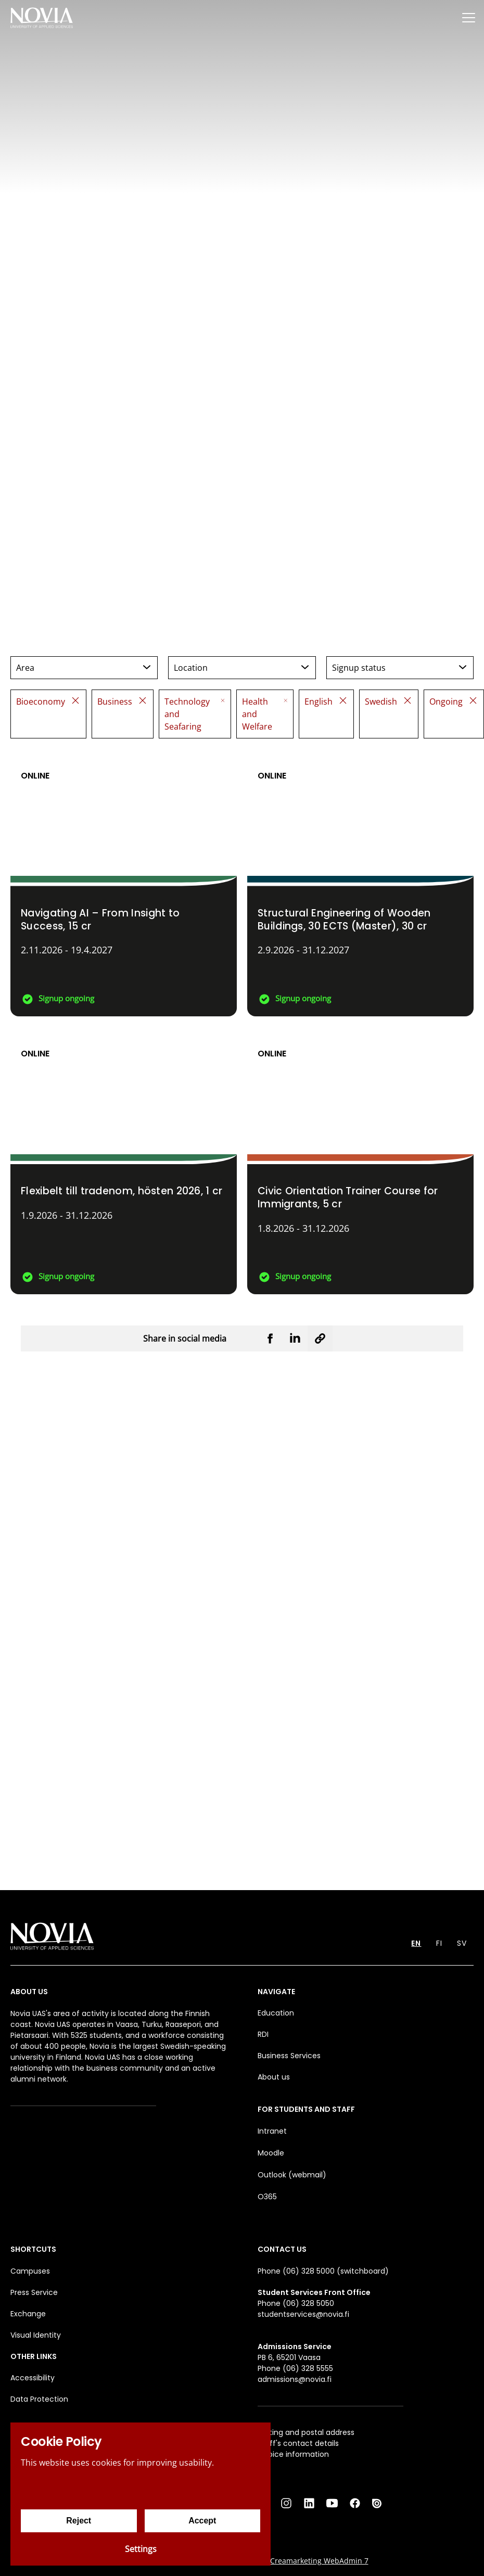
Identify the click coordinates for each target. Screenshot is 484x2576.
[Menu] (468, 17)
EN (416, 1943)
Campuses (30, 2271)
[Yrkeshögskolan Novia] (41, 17)
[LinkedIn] (309, 2503)
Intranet (272, 2131)
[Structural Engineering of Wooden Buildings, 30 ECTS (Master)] (360, 882)
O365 (267, 2196)
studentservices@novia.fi (303, 2314)
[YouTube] (332, 2503)
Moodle (271, 2153)
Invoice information (293, 2454)
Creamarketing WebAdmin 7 (319, 2561)
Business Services (289, 2055)
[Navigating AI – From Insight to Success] (123, 882)
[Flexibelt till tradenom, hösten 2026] (123, 1160)
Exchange (28, 2314)
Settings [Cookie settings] (141, 2549)
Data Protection (39, 2399)
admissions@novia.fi (295, 2379)
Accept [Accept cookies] (202, 2520)
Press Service (34, 2292)
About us (274, 2077)
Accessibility (32, 2378)
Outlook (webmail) (292, 2175)
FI (439, 1943)
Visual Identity (35, 2335)
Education (276, 2013)
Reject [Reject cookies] (78, 2520)
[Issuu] (377, 2503)
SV (462, 1943)
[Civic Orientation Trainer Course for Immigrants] (360, 1160)
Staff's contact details (298, 2443)
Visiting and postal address (306, 2432)
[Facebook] (354, 2503)
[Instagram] (286, 2503)
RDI (263, 2034)
